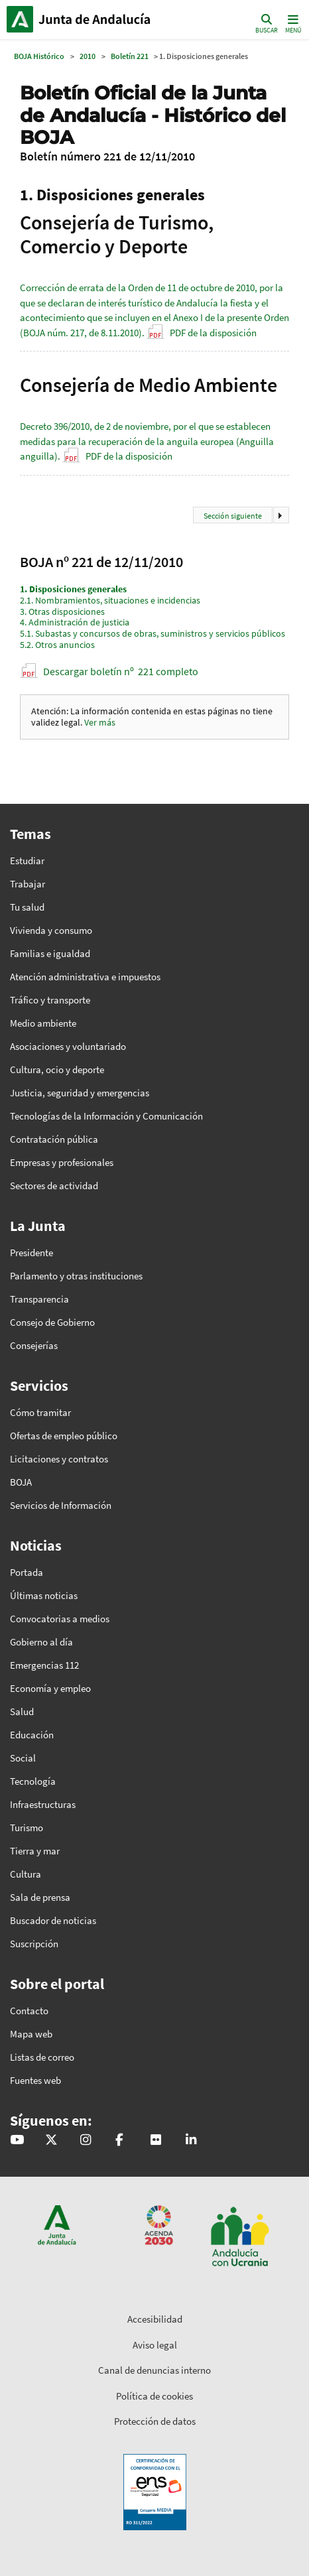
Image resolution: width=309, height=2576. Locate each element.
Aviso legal (155, 2345)
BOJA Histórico (39, 56)
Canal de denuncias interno (154, 2370)
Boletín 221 (130, 56)
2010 (87, 56)
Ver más (99, 722)
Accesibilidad (154, 2319)
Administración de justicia (74, 622)
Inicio (96, 19)
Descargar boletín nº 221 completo (120, 671)
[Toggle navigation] (291, 22)
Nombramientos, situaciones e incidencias (110, 600)
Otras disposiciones (62, 611)
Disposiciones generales (73, 589)
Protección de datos (155, 2421)
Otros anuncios (57, 645)
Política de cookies (154, 2396)
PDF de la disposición (213, 332)
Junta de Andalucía (20, 19)
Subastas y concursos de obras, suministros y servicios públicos (152, 633)
